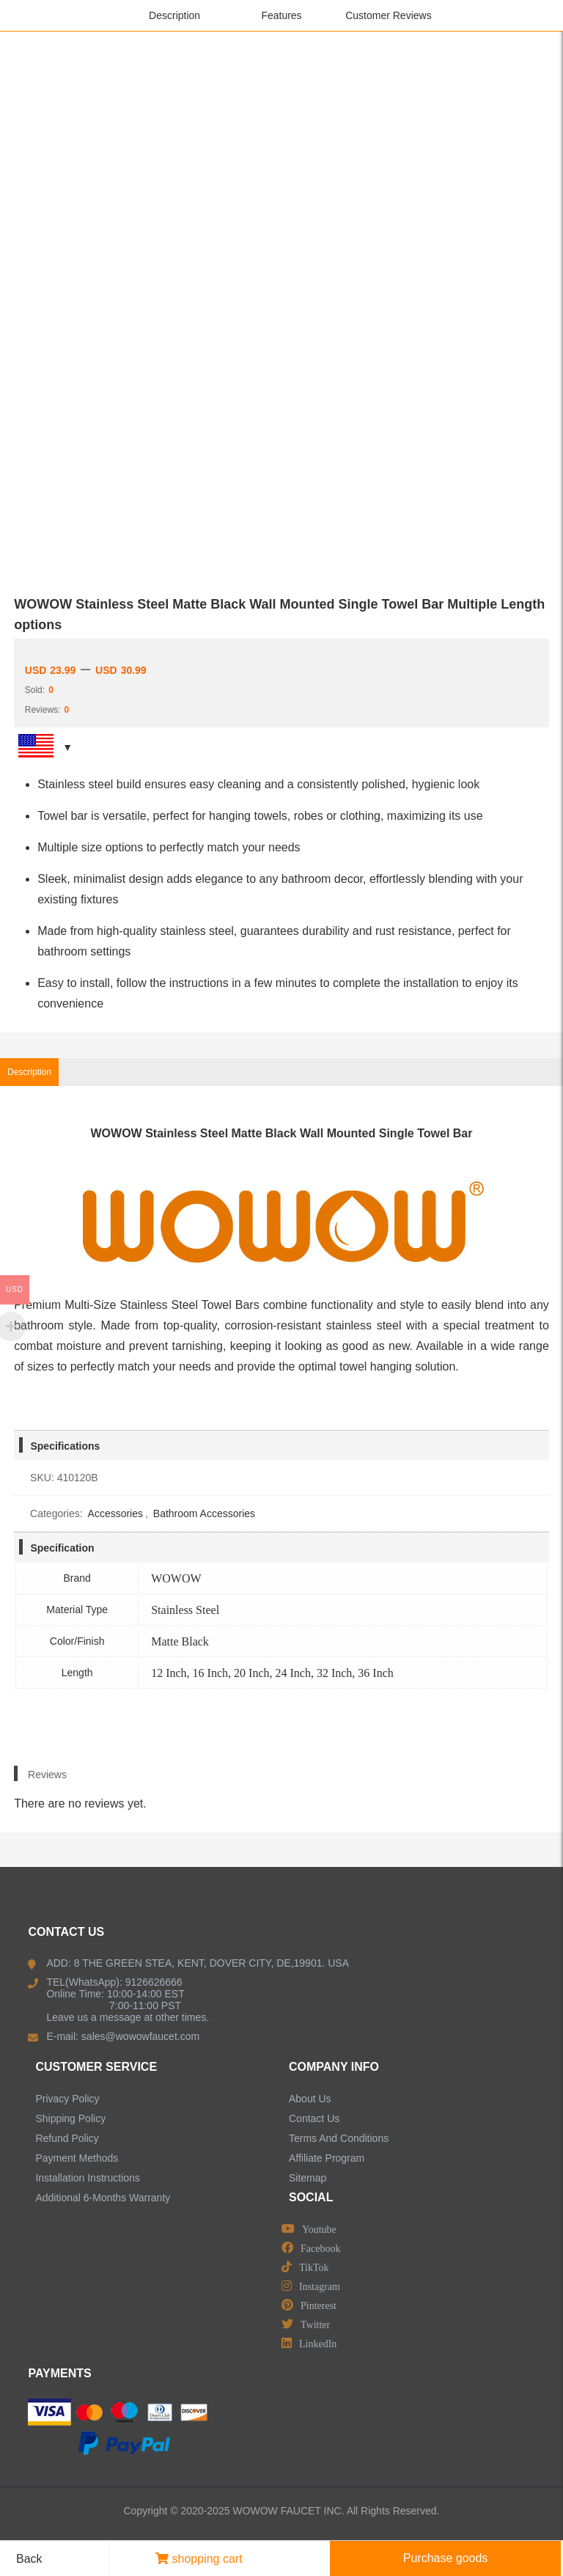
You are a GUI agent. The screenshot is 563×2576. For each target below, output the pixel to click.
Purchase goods (445, 2558)
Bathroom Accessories (204, 1513)
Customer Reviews (388, 15)
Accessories (115, 1513)
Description (174, 15)
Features (281, 15)
